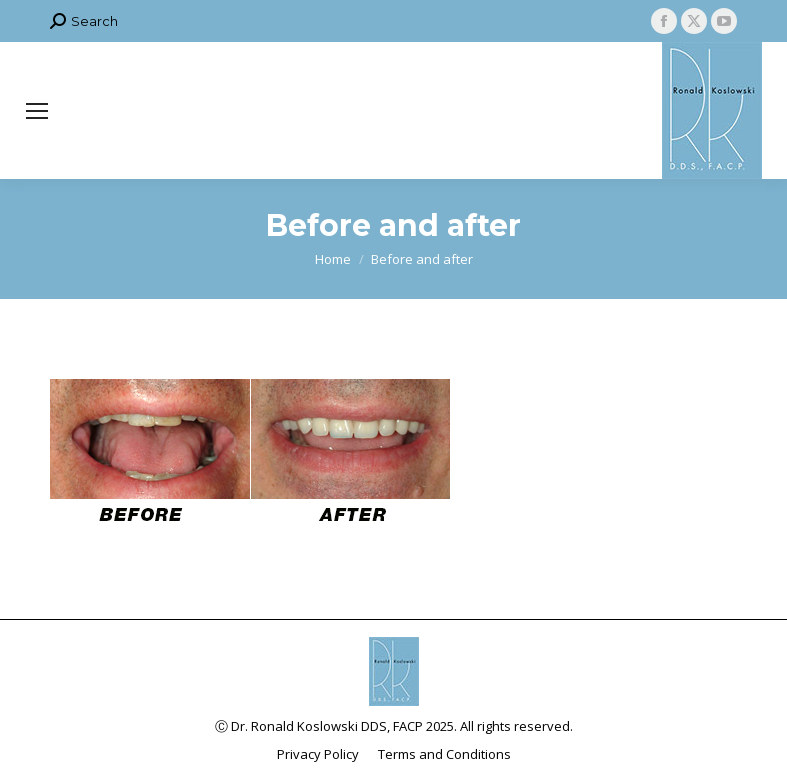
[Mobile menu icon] (37, 111)
